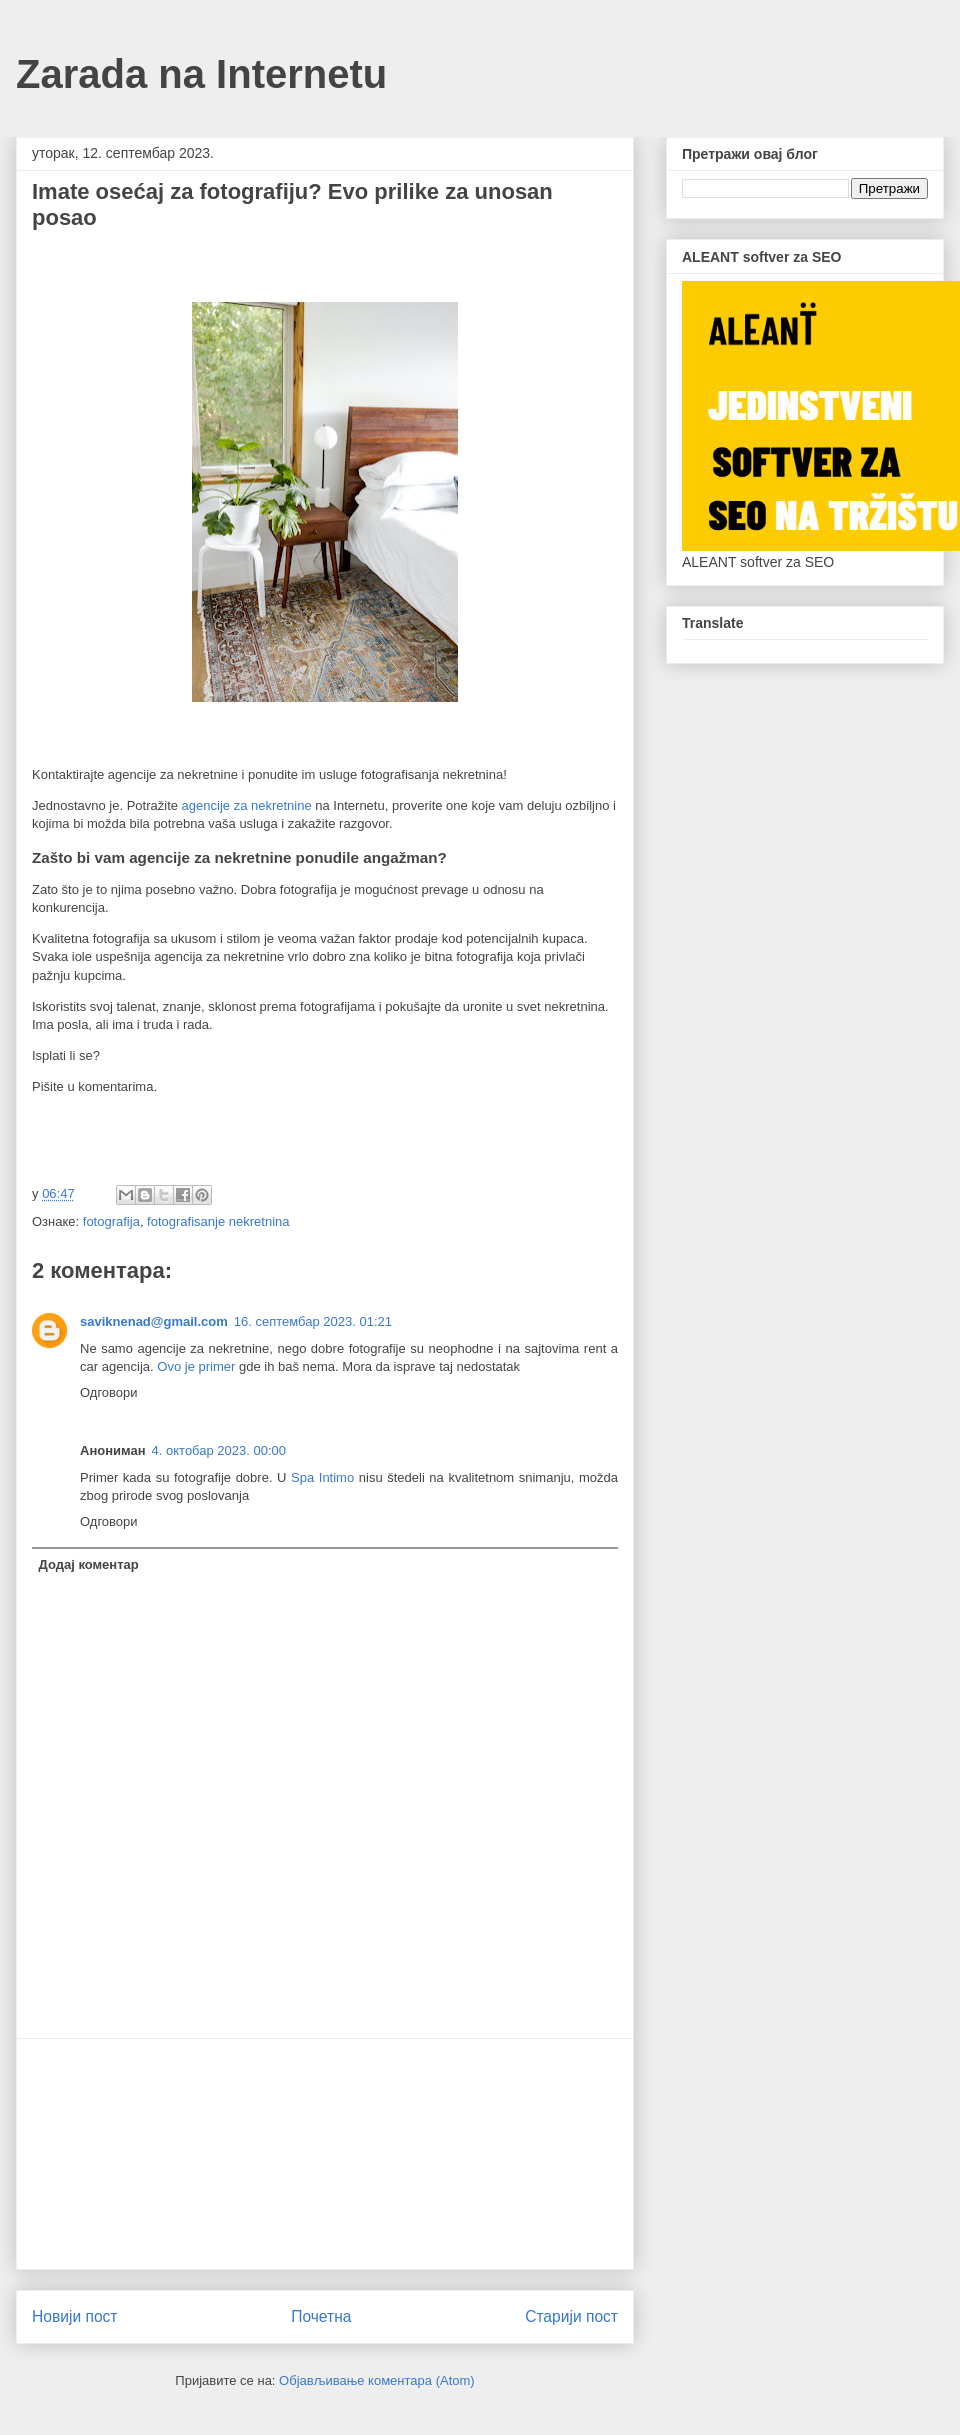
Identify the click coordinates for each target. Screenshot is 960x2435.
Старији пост (571, 2316)
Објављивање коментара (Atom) (377, 2380)
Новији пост (75, 2316)
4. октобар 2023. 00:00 (219, 1450)
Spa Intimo (322, 1477)
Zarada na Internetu (201, 74)
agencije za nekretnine (247, 805)
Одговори (109, 1392)
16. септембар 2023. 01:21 (313, 1321)
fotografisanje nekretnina (218, 1221)
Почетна (321, 2316)
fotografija (111, 1221)
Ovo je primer (196, 1366)
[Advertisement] (325, 2154)
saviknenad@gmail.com (154, 1321)
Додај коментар (89, 1564)
